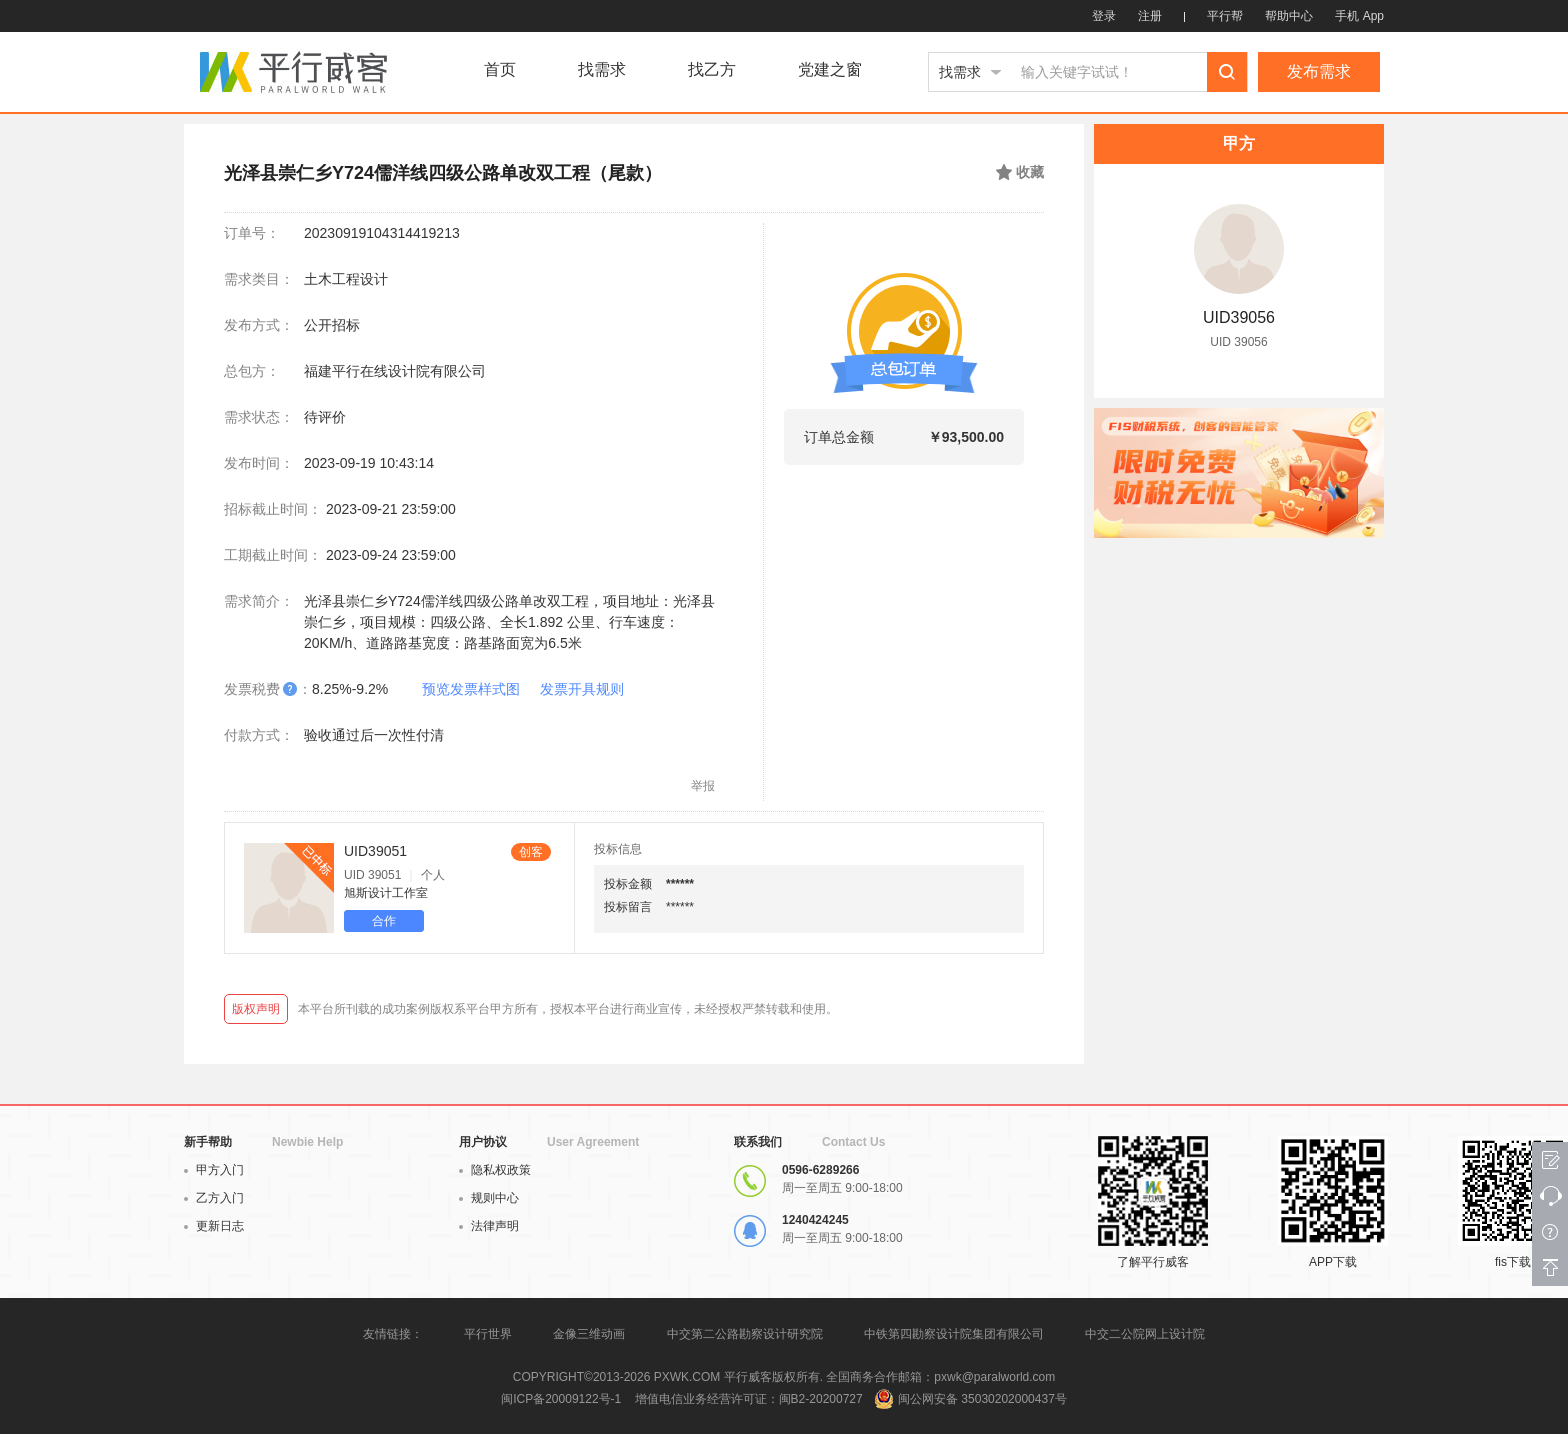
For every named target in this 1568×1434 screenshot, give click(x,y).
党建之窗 (830, 70)
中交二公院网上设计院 (1145, 1334)
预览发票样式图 (471, 689)
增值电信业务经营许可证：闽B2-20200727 (749, 1399)
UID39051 (375, 851)
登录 (1104, 16)
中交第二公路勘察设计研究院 (746, 1334)
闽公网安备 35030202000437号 (982, 1399)
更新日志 (214, 1226)
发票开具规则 (582, 689)
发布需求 (1319, 71)
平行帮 (1225, 16)
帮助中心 (1289, 16)
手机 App (1359, 16)
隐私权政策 (495, 1170)
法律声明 (489, 1226)
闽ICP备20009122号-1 (561, 1399)
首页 (500, 70)
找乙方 (712, 70)
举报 (703, 786)
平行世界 (488, 1334)
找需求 (602, 70)
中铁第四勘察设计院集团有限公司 (954, 1334)
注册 (1150, 16)
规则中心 (489, 1198)
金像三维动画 (589, 1334)
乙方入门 (214, 1198)
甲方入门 (214, 1170)
